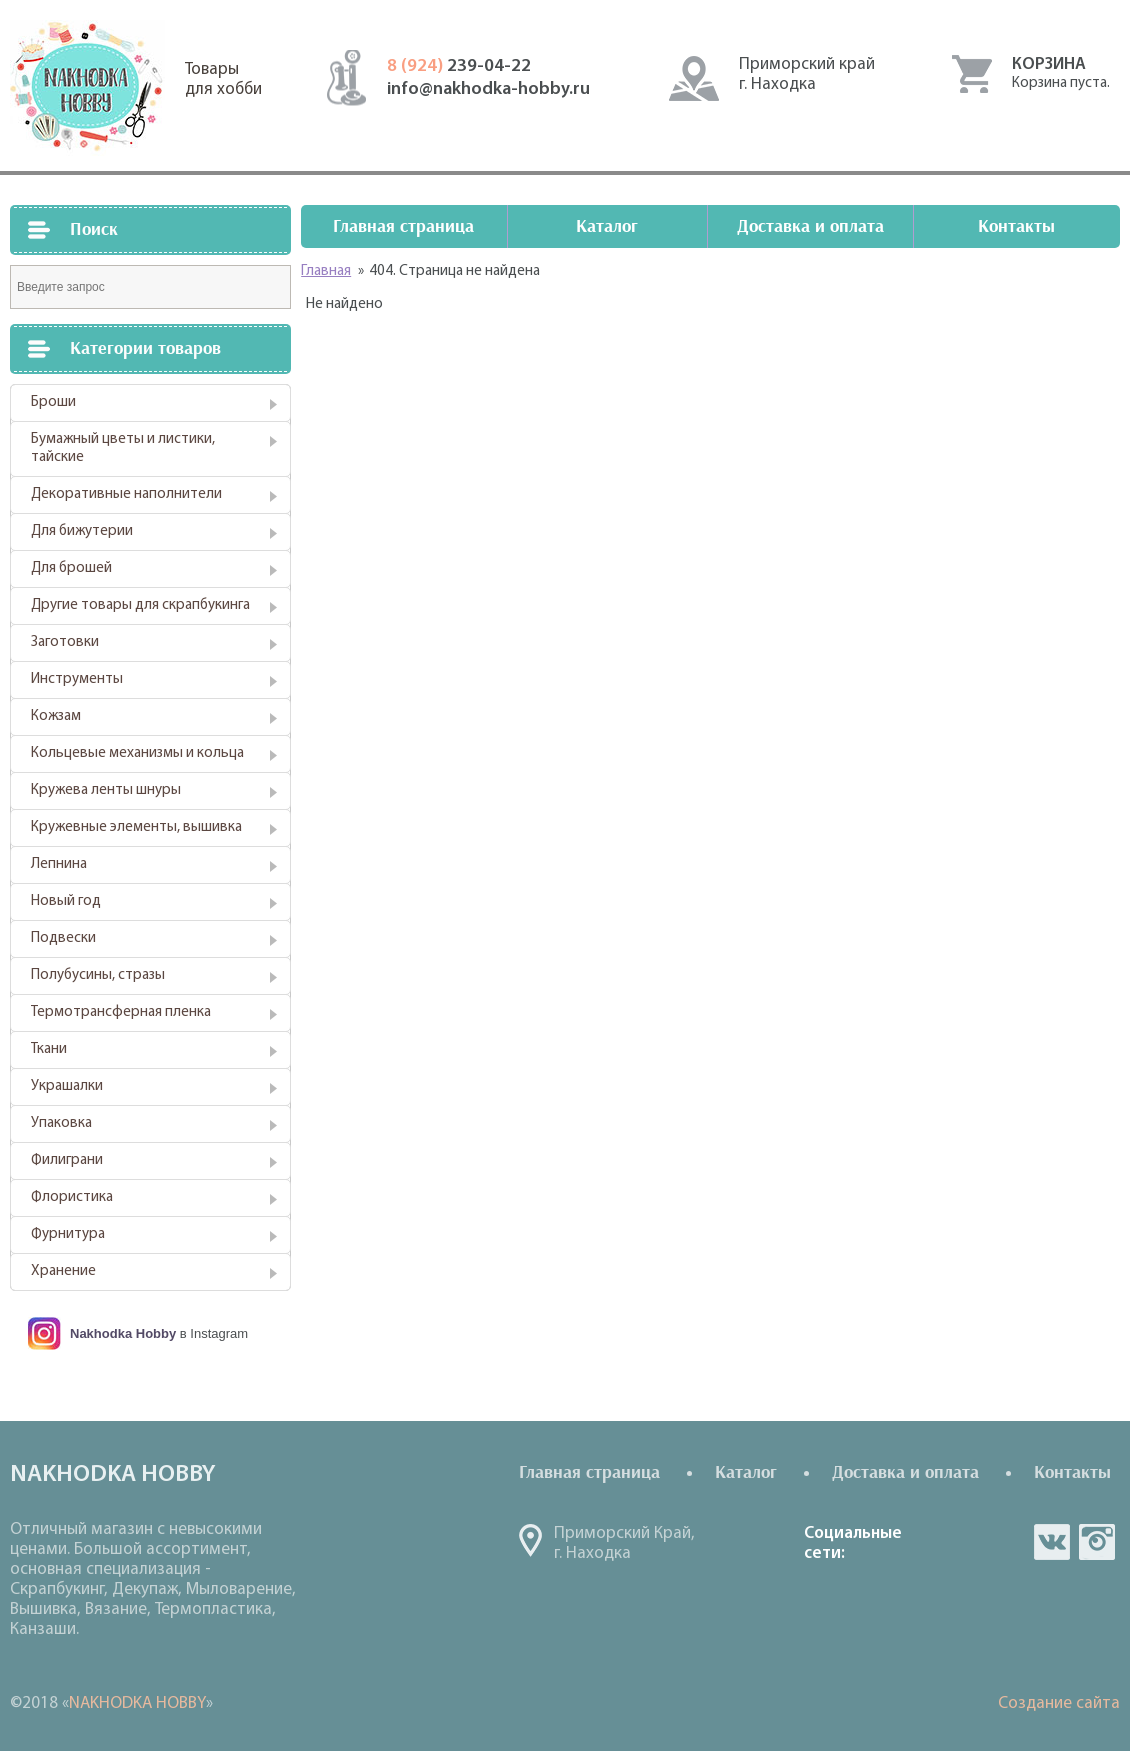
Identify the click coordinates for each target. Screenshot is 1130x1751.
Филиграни (67, 1160)
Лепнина (59, 864)
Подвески (63, 938)
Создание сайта (1059, 1703)
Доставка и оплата (810, 226)
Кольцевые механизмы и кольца (137, 753)
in (1097, 1542)
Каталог (607, 226)
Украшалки (67, 1086)
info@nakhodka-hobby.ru (488, 89)
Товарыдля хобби (223, 79)
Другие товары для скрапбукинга (140, 605)
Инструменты (77, 679)
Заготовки (65, 642)
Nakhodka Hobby (123, 1333)
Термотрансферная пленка (121, 1012)
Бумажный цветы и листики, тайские (123, 448)
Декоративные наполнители (126, 494)
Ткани (49, 1049)
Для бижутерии (82, 531)
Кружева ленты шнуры (106, 790)
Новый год (66, 901)
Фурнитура (68, 1234)
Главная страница (403, 226)
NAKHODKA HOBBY (137, 1703)
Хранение (63, 1271)
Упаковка (61, 1123)
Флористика (72, 1197)
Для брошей (71, 568)
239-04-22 (459, 66)
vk (1052, 1542)
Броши (53, 402)
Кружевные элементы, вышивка (136, 827)
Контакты (1016, 226)
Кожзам (56, 716)
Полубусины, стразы (98, 975)
